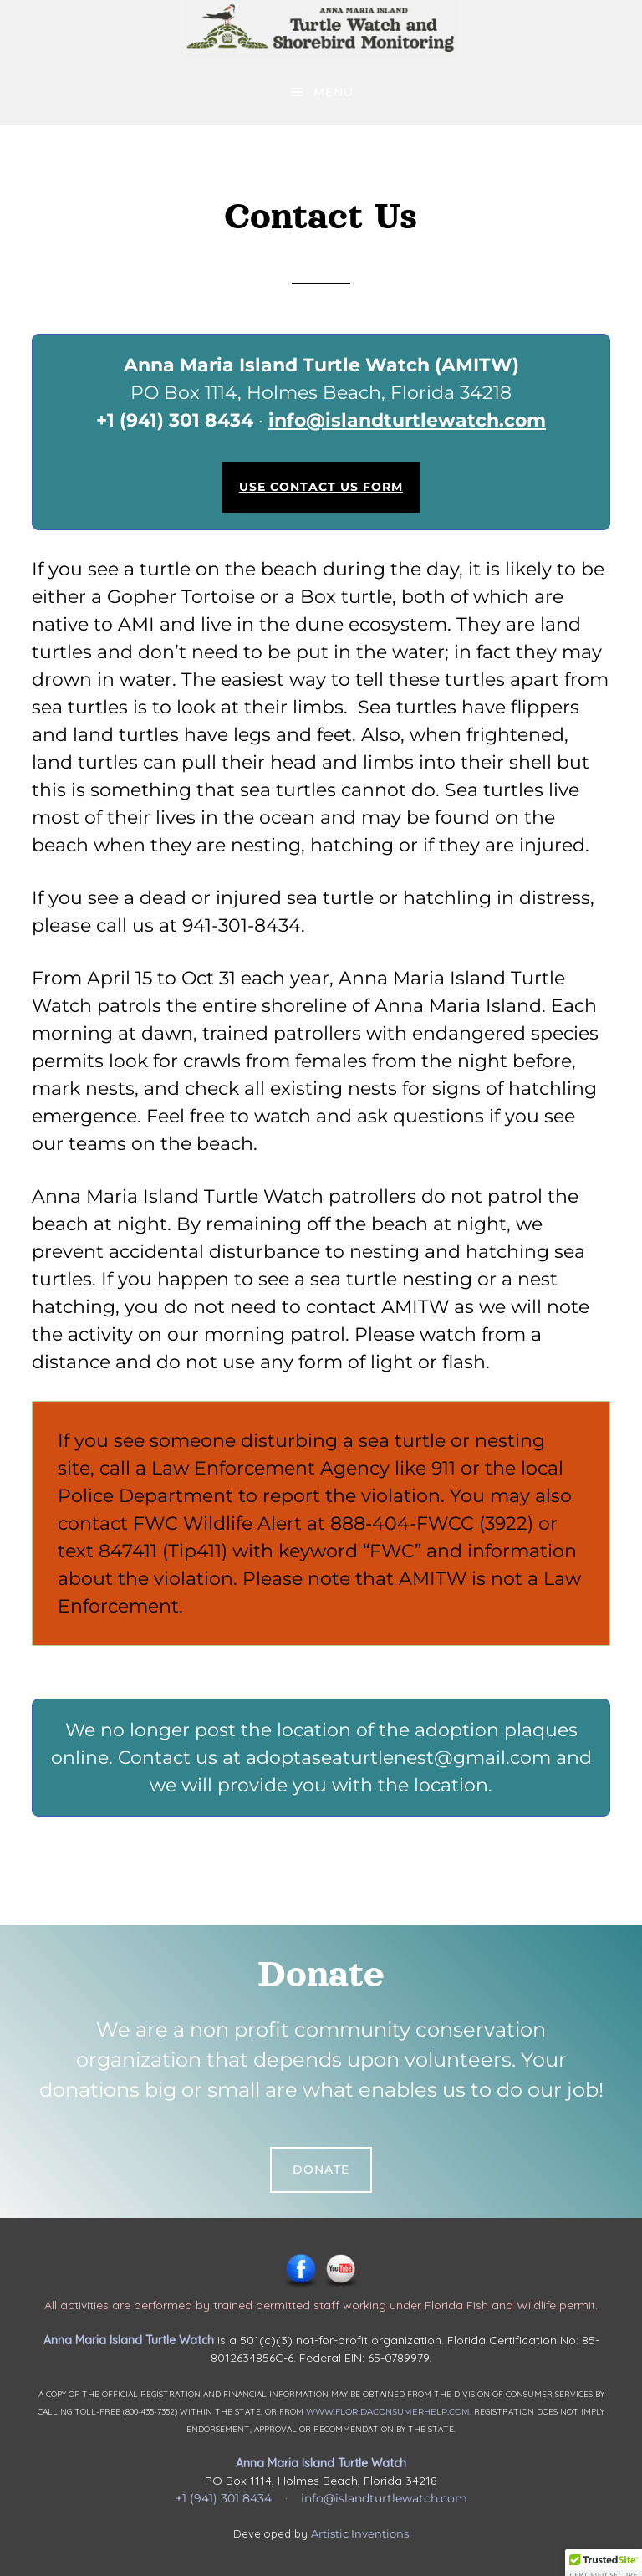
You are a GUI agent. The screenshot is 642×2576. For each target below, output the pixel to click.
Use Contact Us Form (321, 486)
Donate (321, 2169)
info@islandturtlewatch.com (407, 420)
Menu (333, 92)
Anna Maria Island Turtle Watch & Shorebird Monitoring (321, 29)
